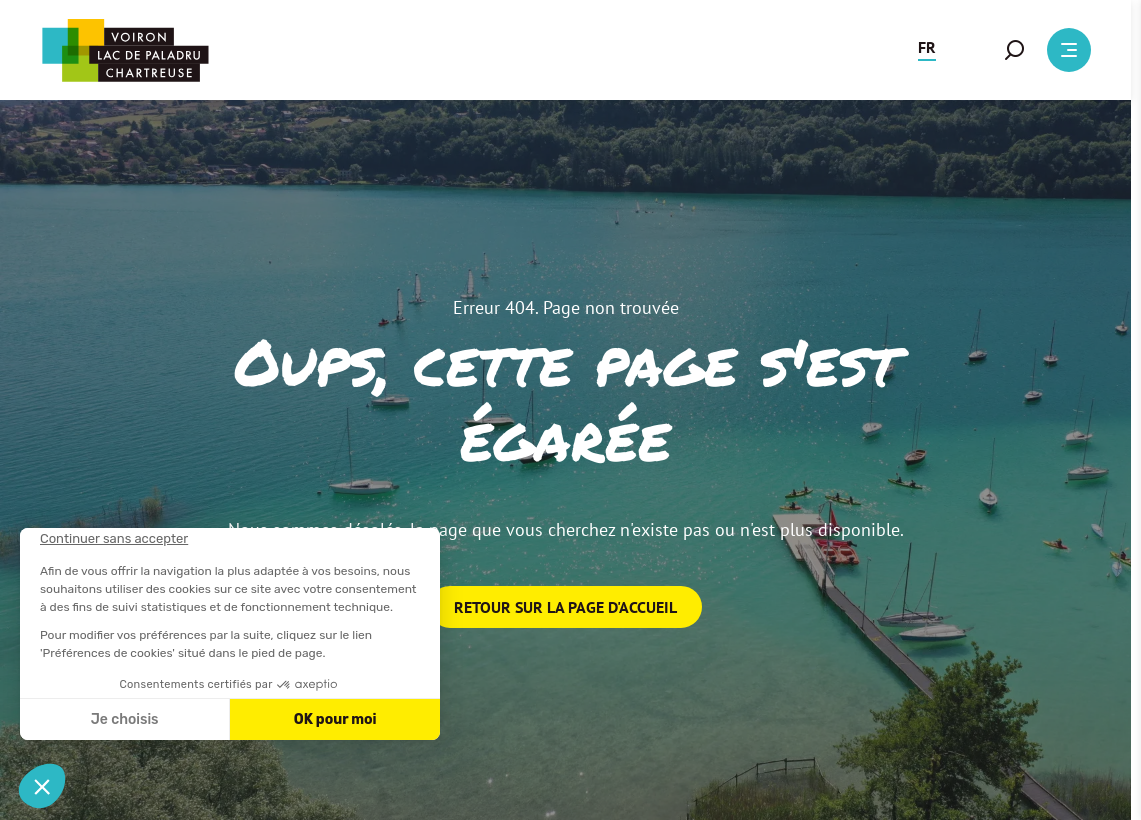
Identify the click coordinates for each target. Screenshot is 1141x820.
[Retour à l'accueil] (125, 50)
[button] (927, 50)
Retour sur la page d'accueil (565, 607)
